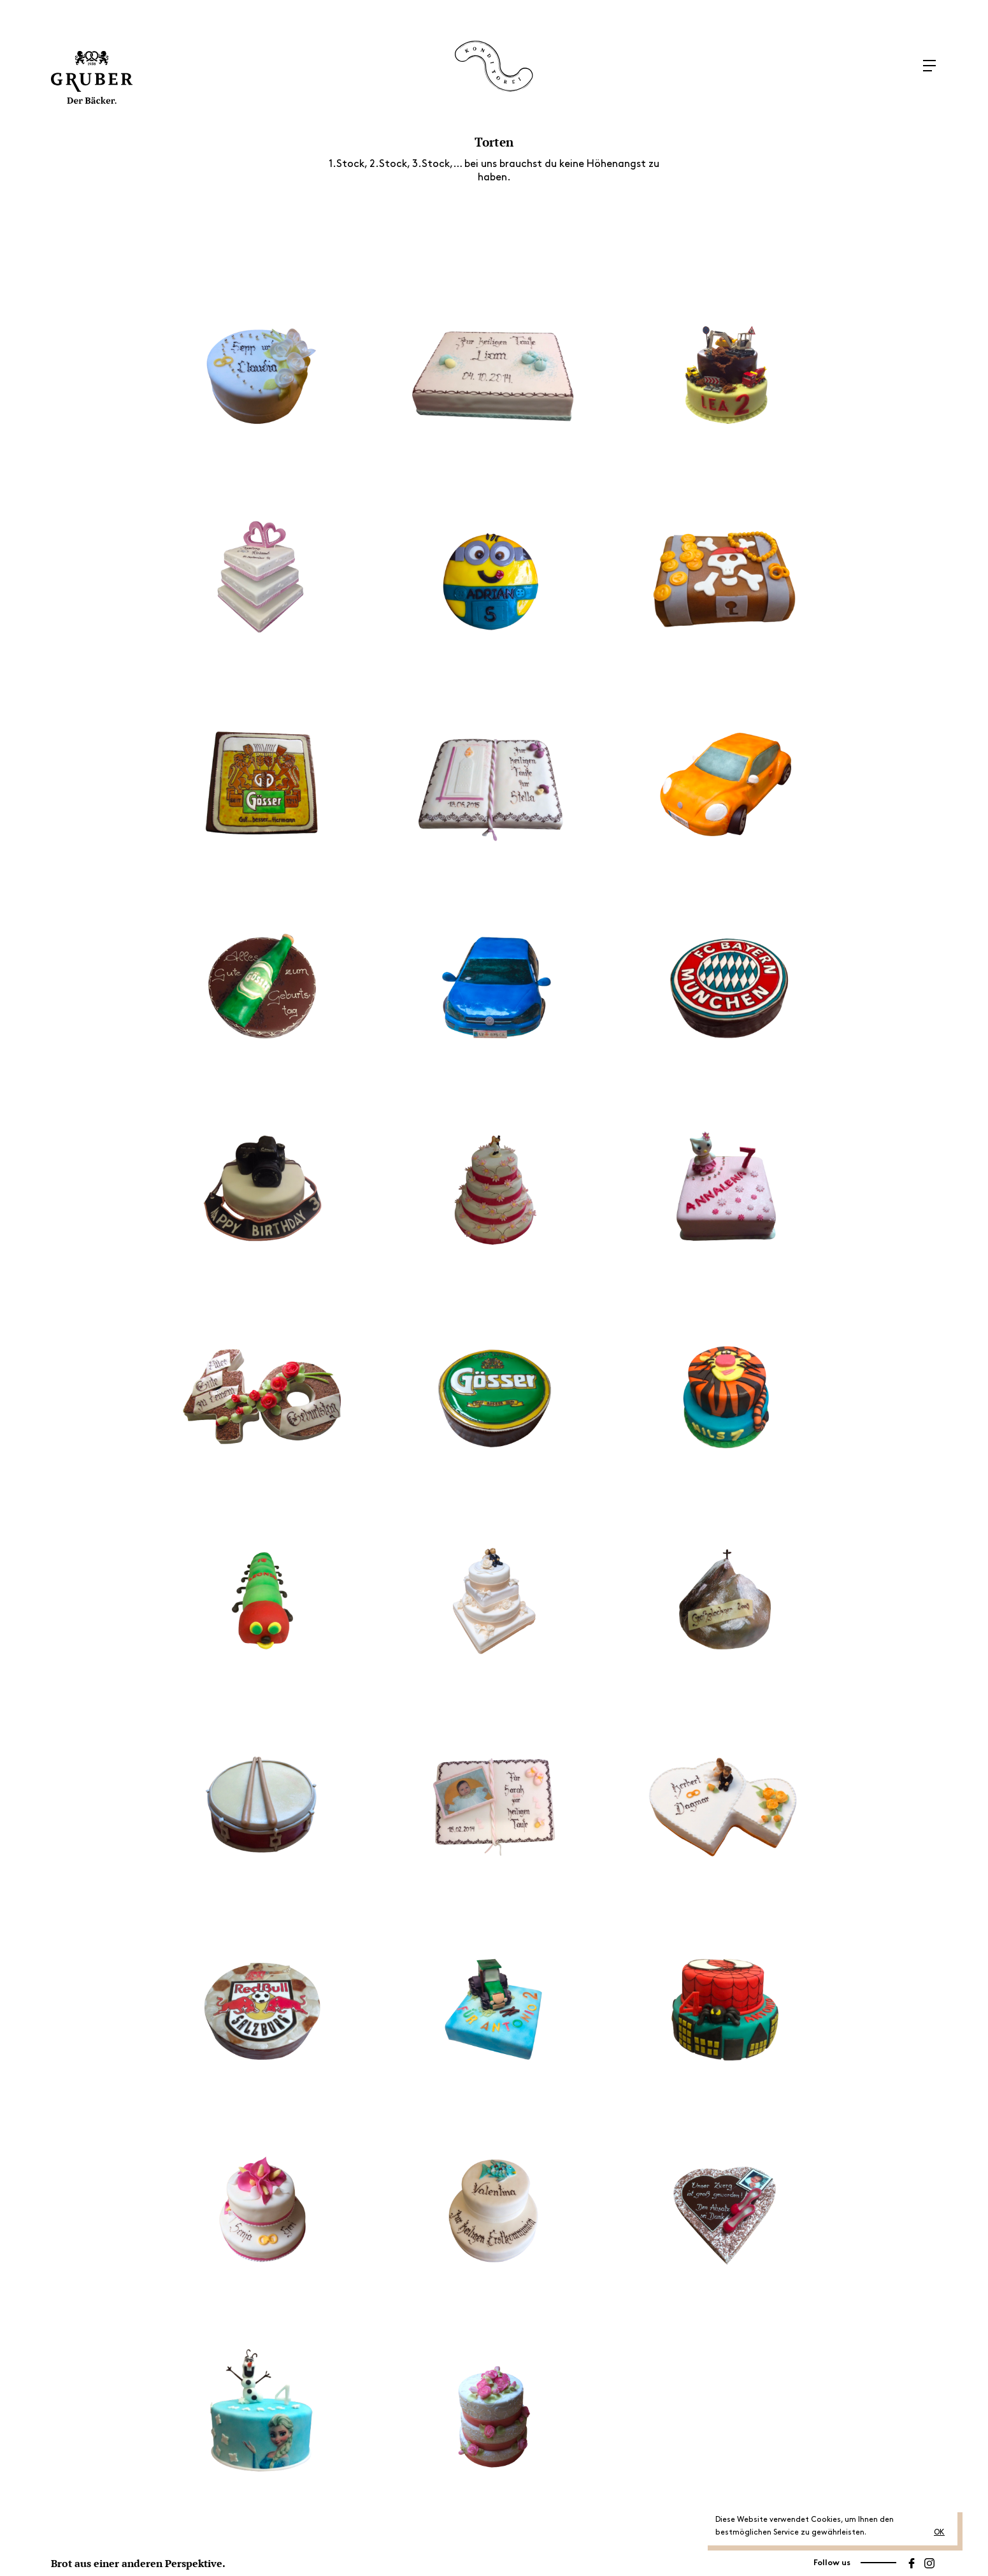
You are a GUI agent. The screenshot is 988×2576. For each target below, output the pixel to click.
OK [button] (939, 2532)
